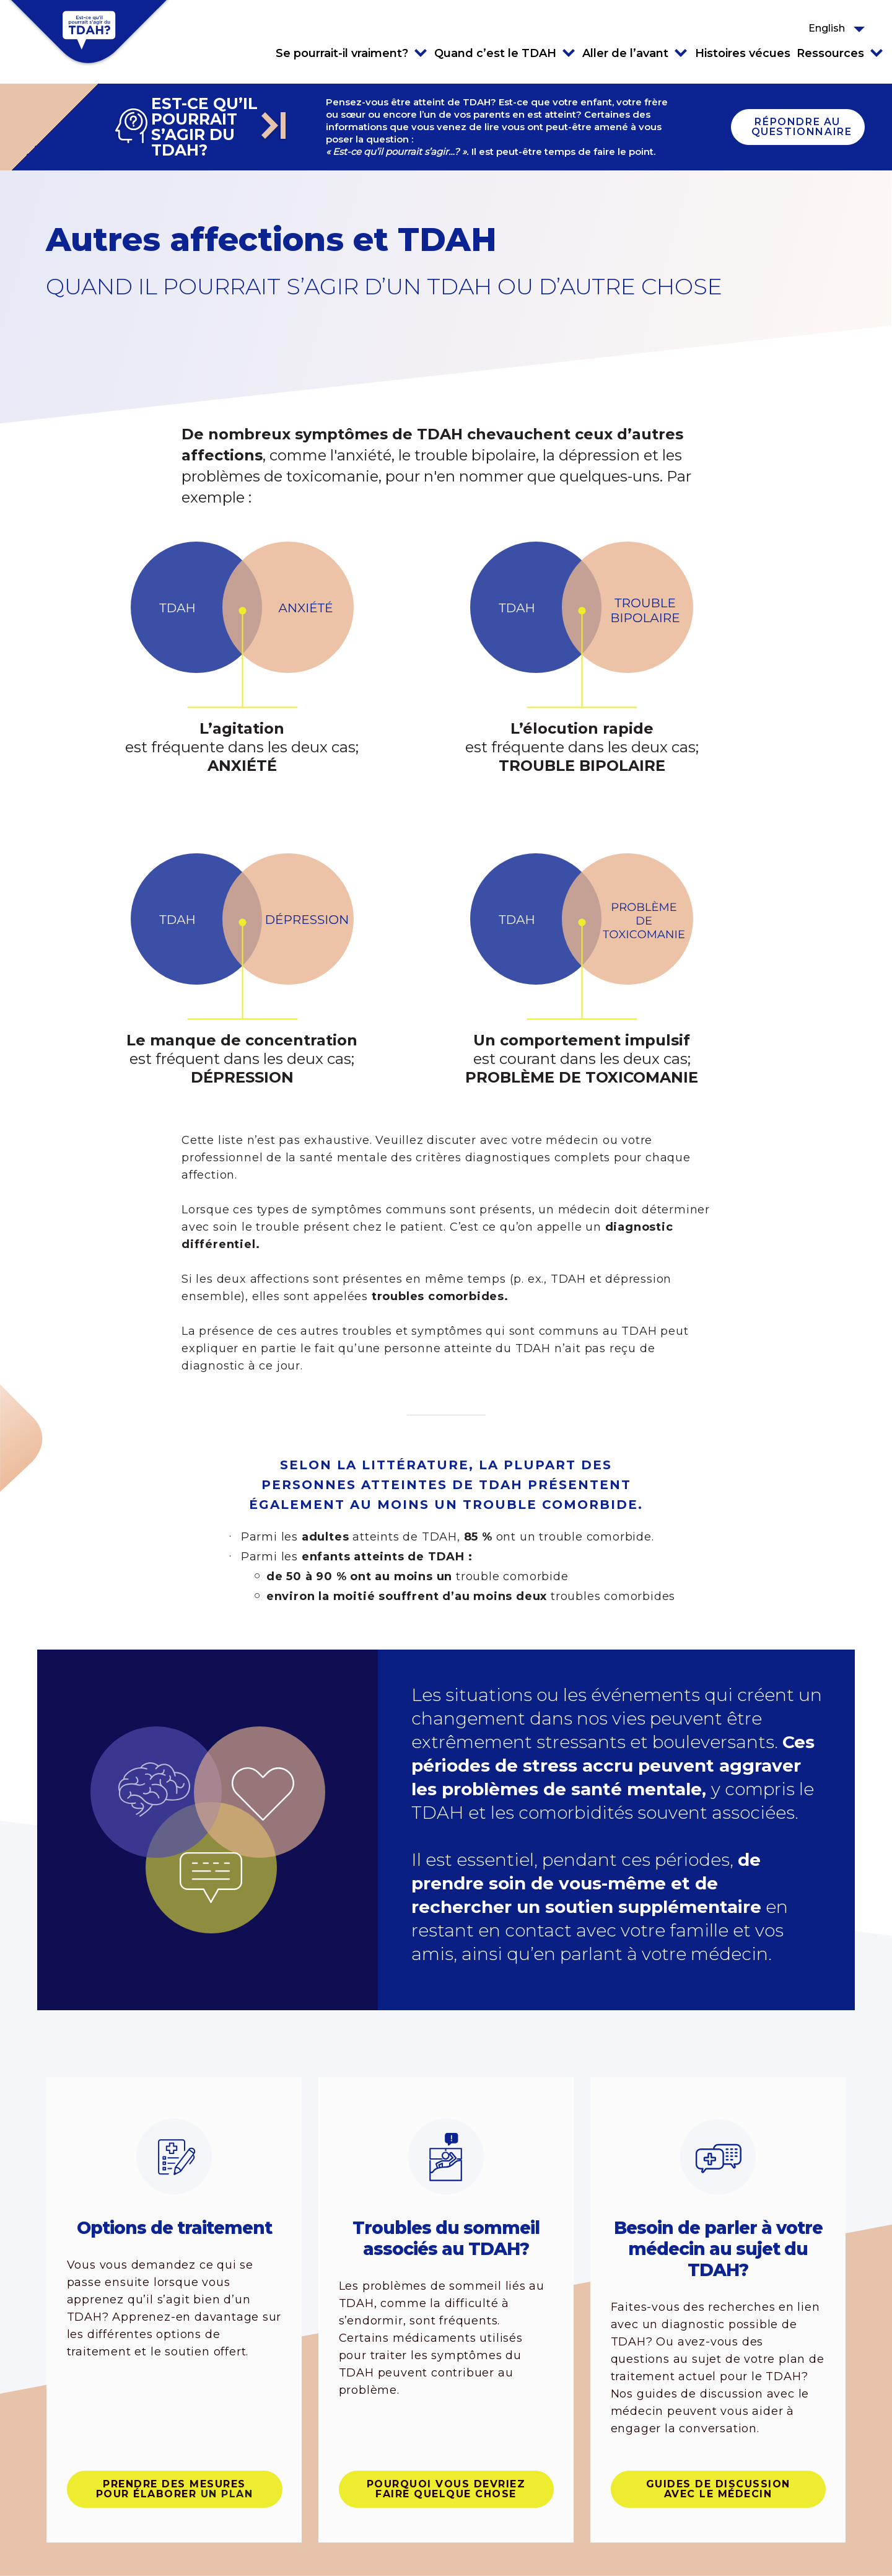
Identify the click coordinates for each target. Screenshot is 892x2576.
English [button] (826, 28)
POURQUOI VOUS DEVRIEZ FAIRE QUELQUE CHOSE (446, 2489)
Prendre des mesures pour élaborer (174, 2489)
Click (420, 53)
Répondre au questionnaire (801, 127)
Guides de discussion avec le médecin (718, 2489)
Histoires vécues (742, 53)
